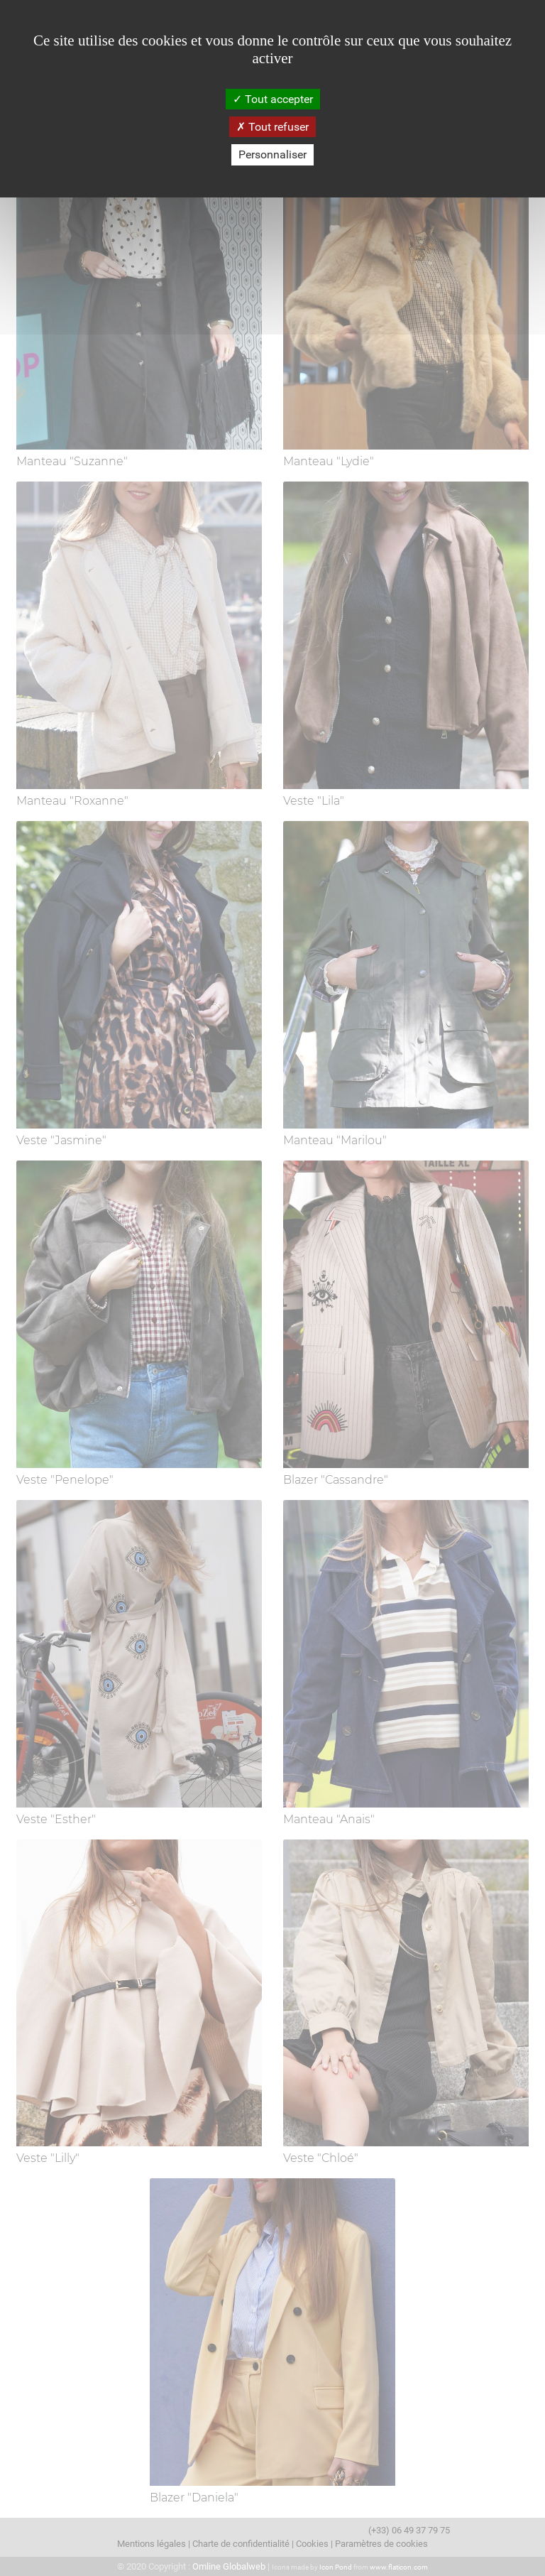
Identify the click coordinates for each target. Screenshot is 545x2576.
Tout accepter (273, 99)
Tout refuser (272, 127)
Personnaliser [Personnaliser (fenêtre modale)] (272, 154)
